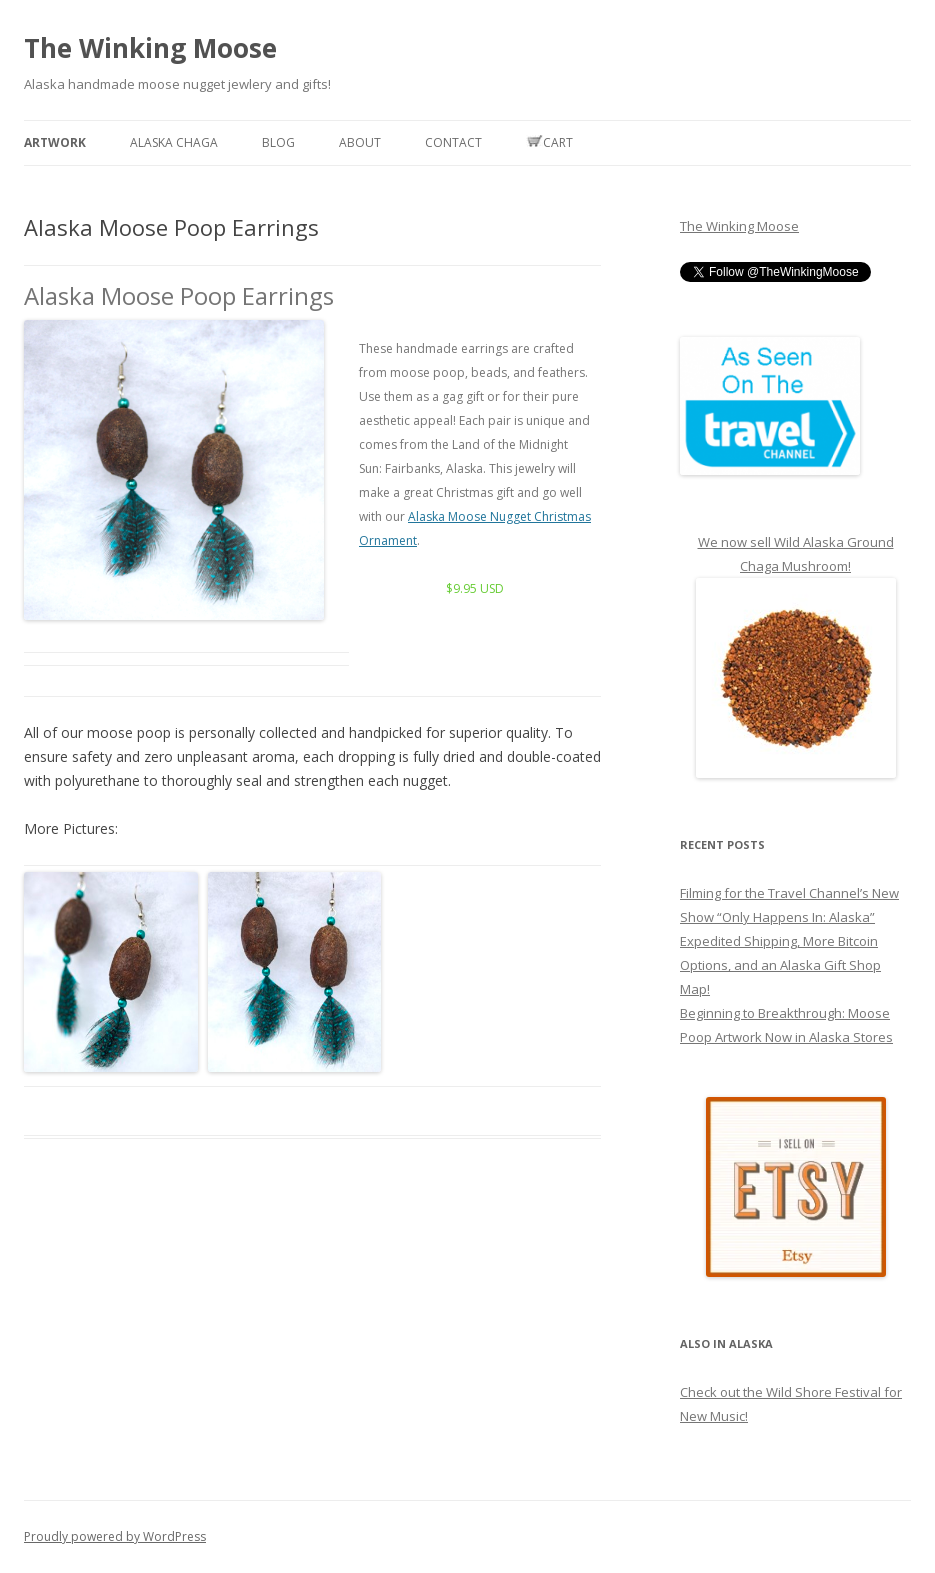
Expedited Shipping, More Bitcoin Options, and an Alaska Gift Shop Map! (780, 965)
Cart (549, 142)
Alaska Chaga (174, 142)
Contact (453, 142)
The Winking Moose (150, 48)
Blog (278, 142)
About (360, 142)
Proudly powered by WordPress (115, 1536)
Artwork (55, 142)
